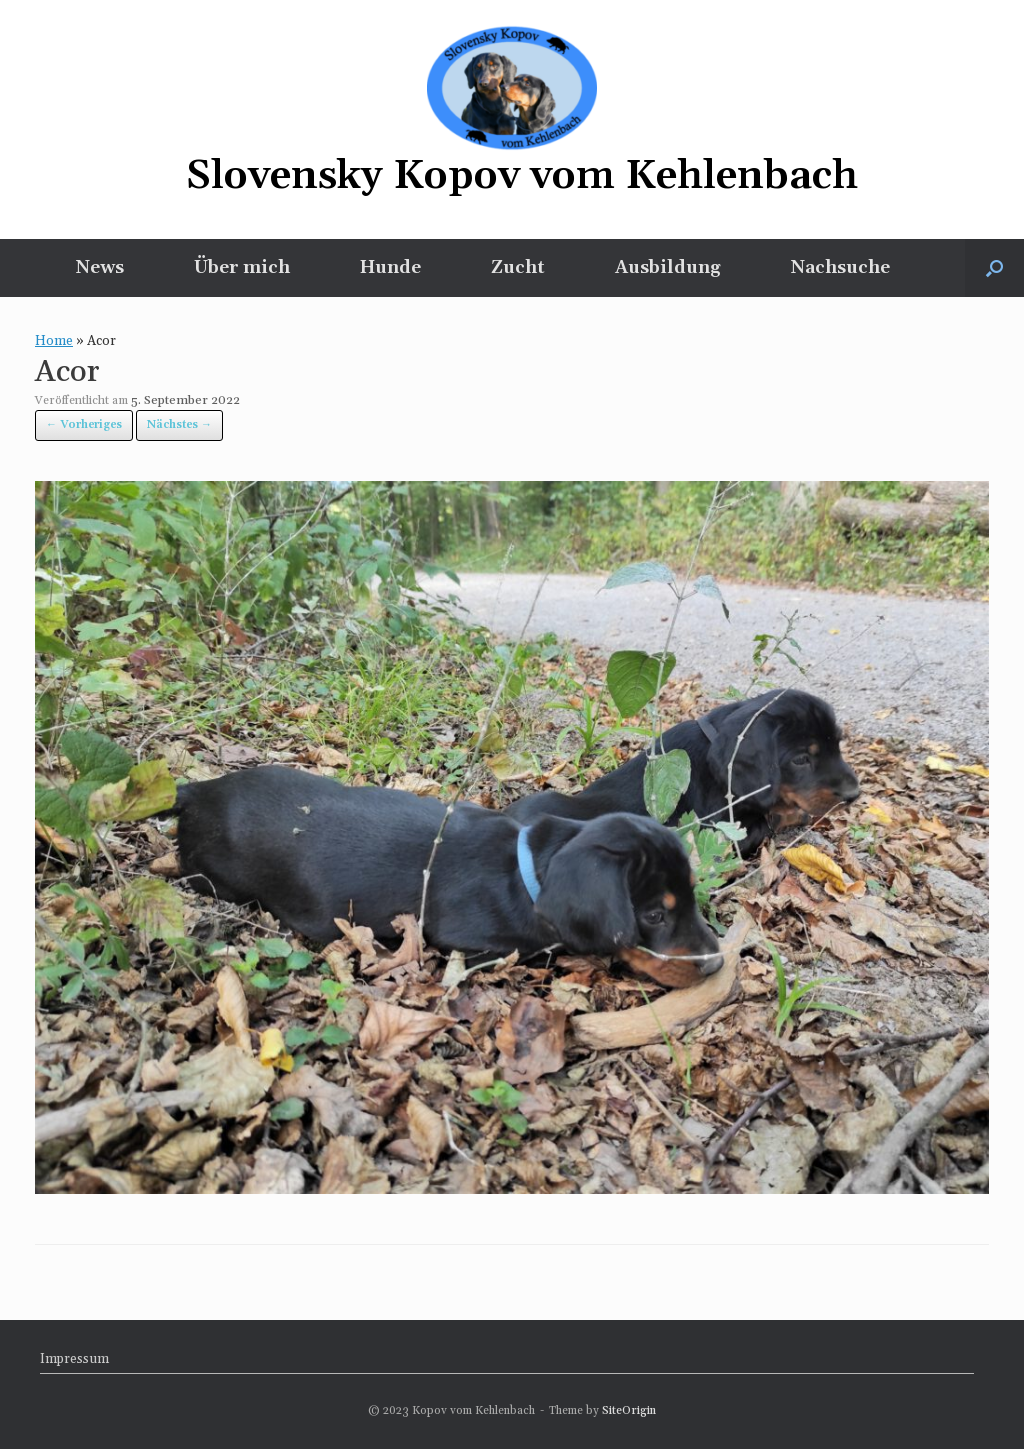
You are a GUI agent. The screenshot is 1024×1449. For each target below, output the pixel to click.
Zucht (518, 267)
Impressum (74, 1359)
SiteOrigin (629, 1410)
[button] (994, 268)
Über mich (242, 267)
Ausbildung (668, 267)
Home (54, 341)
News (100, 267)
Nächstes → (179, 425)
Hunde (390, 267)
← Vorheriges (84, 425)
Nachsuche (840, 267)
